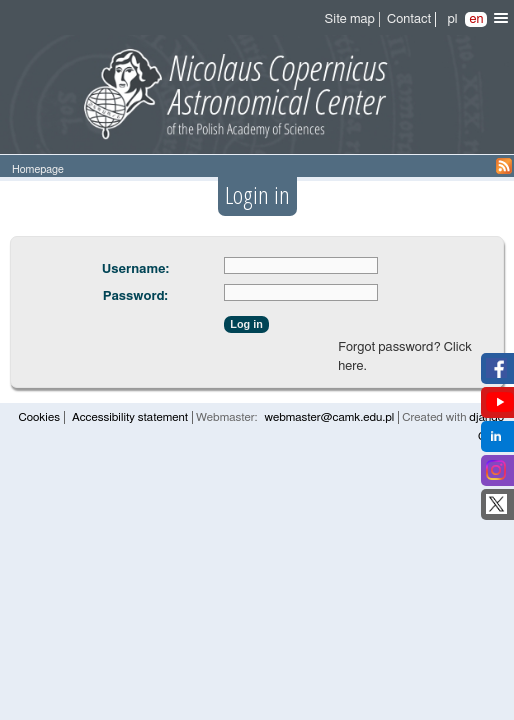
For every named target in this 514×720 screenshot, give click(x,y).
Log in (246, 324)
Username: (135, 269)
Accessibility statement (130, 417)
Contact (409, 19)
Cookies (39, 417)
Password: (135, 296)
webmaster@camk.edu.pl (329, 417)
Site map (350, 19)
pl (452, 19)
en (476, 19)
